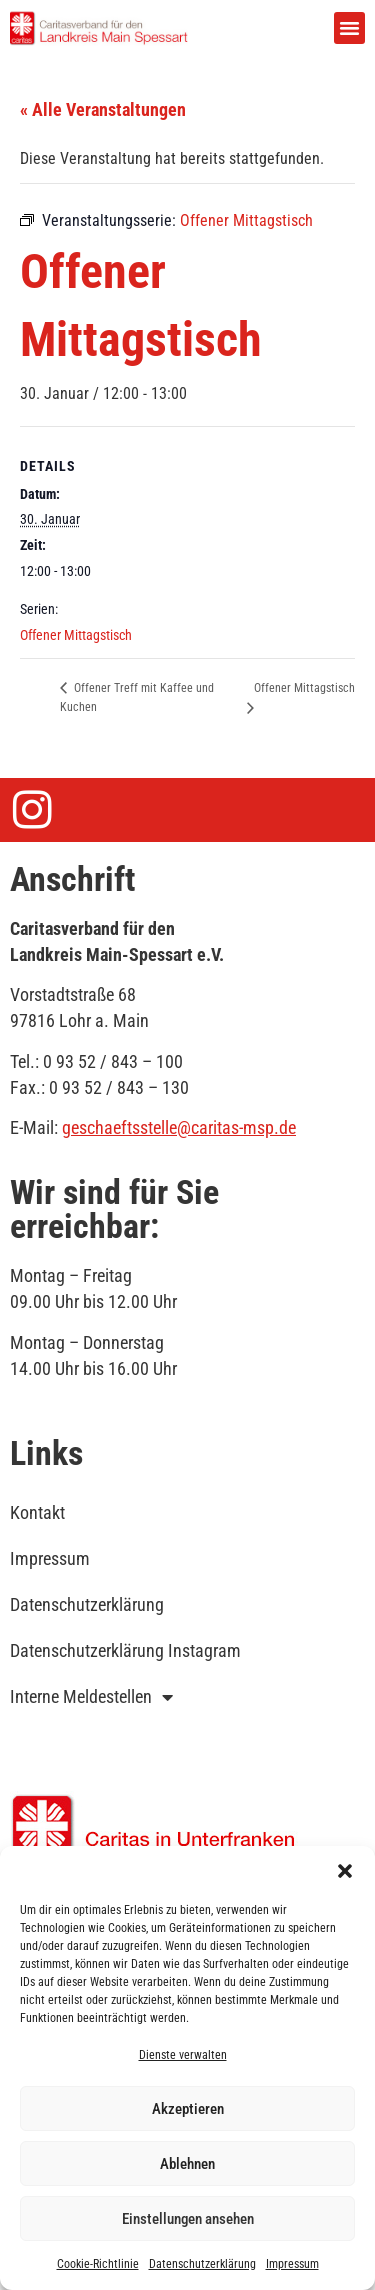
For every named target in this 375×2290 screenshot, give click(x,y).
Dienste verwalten (183, 2055)
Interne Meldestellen (91, 1697)
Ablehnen (187, 2164)
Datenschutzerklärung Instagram (125, 1650)
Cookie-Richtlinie (98, 2264)
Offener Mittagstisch (76, 635)
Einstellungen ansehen (188, 2219)
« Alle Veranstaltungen (103, 109)
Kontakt (37, 1512)
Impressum (292, 2264)
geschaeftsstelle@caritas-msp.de (179, 1127)
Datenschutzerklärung (202, 2264)
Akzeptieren (188, 2109)
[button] (345, 1871)
